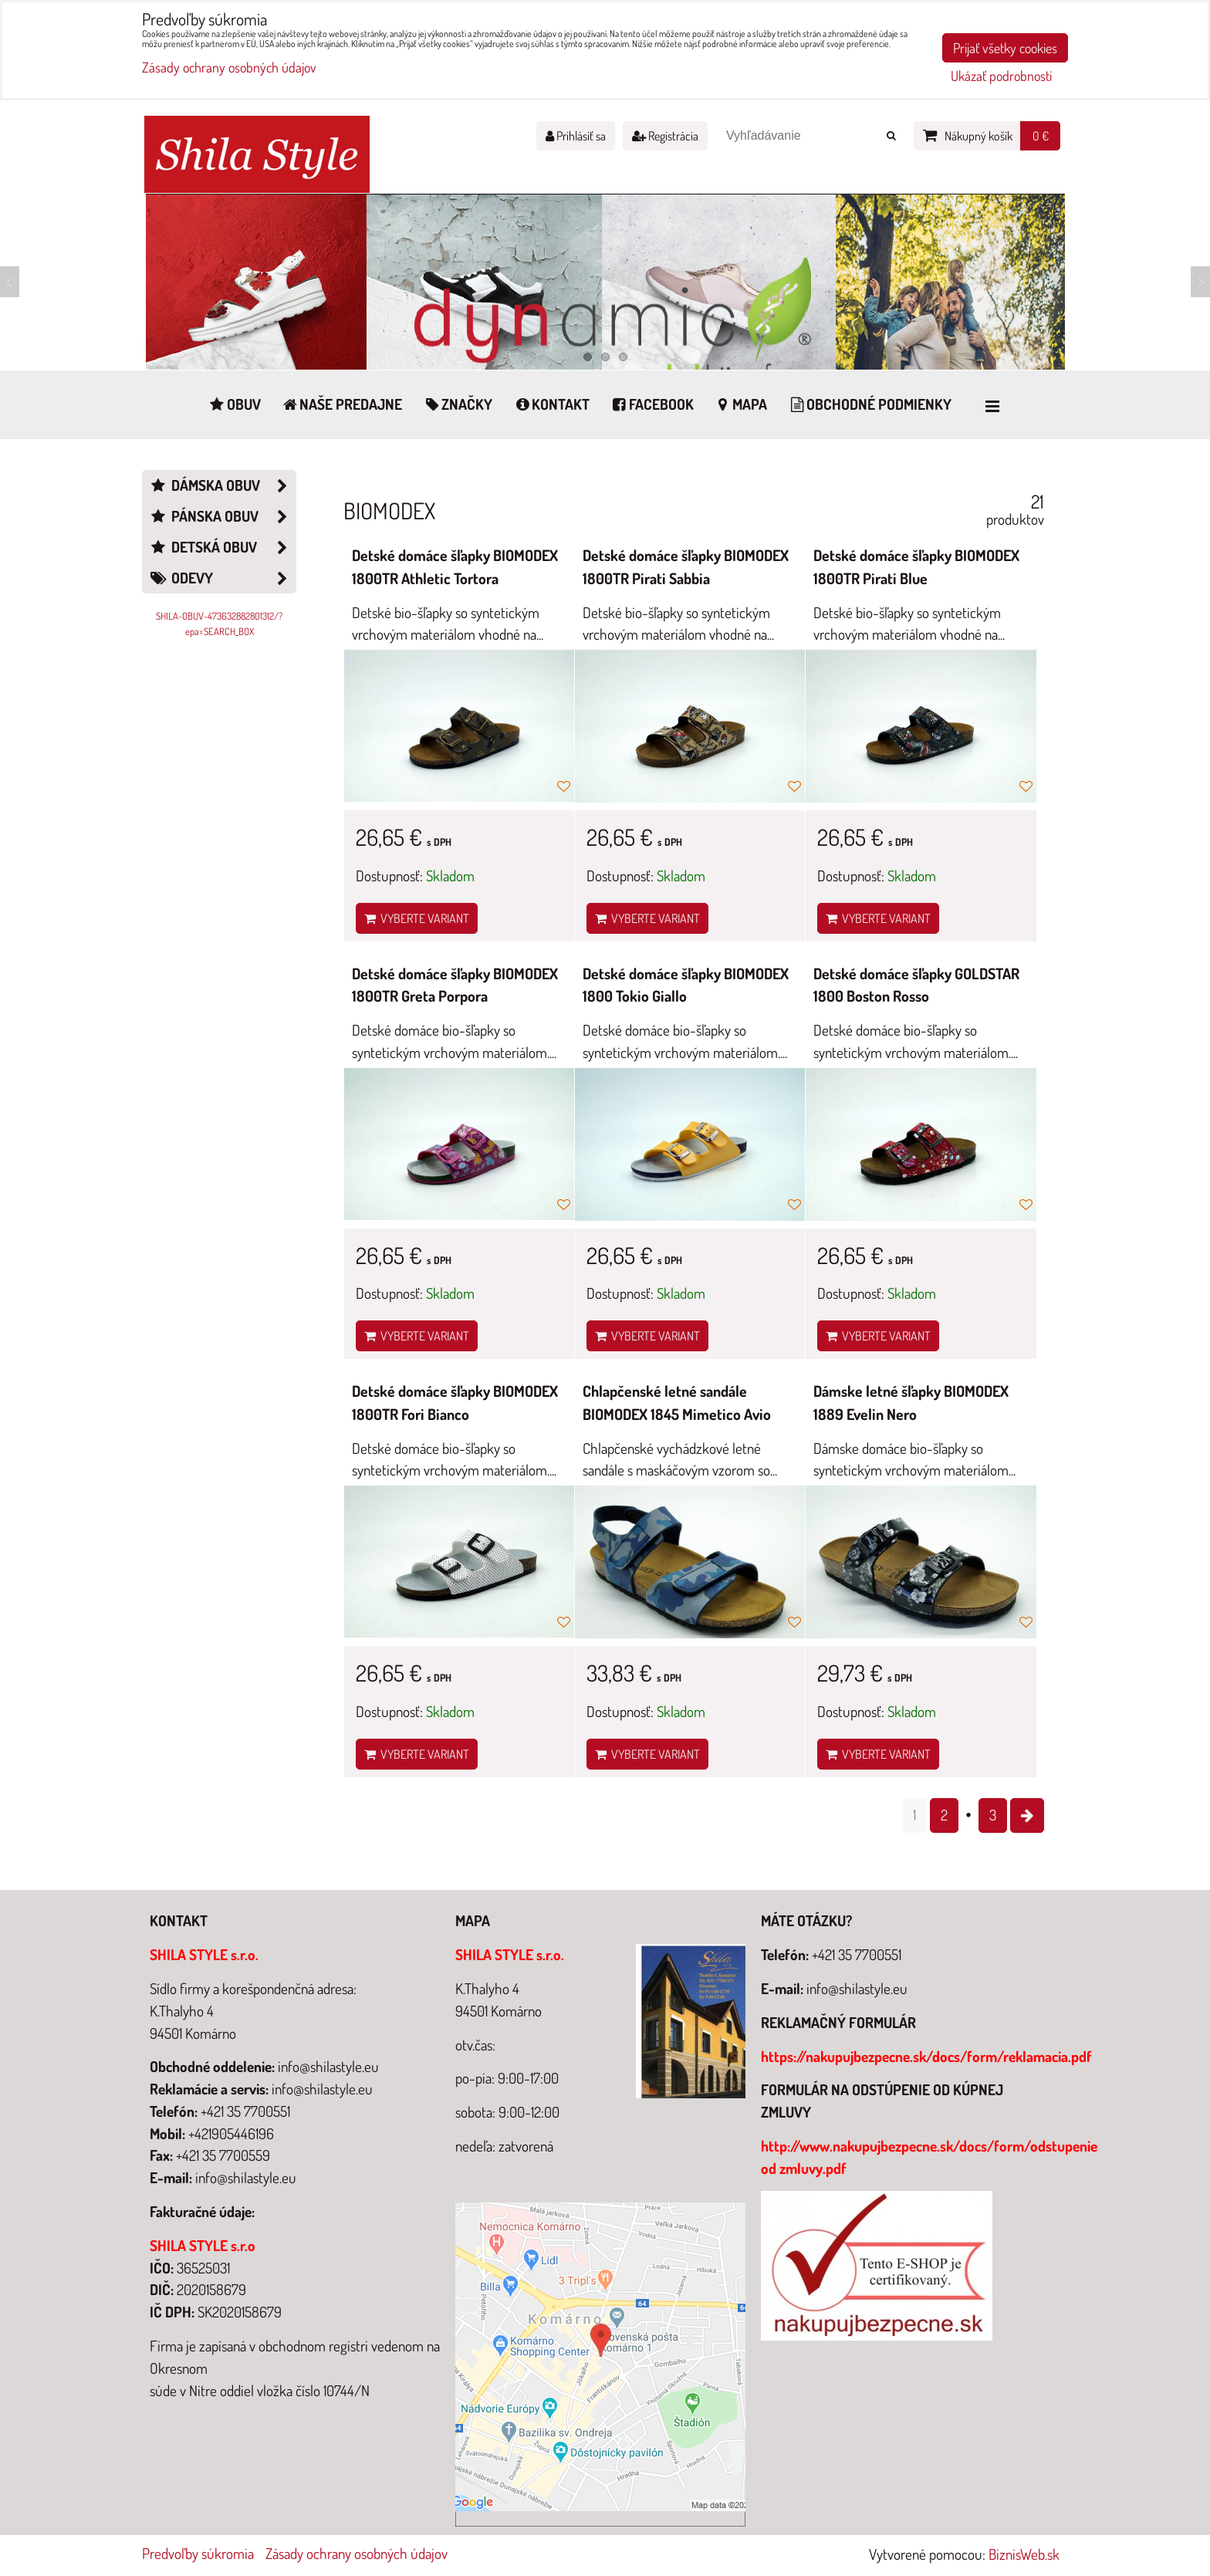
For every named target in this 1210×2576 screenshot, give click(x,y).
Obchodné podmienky (869, 404)
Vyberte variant (416, 918)
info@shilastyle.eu (857, 1988)
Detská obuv (222, 547)
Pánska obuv (222, 517)
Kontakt (551, 404)
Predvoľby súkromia (198, 2553)
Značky (457, 404)
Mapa (741, 404)
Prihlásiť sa (576, 136)
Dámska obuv (222, 486)
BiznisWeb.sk (1024, 2554)
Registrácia (665, 136)
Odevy (222, 578)
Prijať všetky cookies (1005, 47)
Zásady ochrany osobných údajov (356, 2553)
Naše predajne (342, 404)
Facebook (652, 404)
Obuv (234, 404)
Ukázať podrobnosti (1001, 76)
